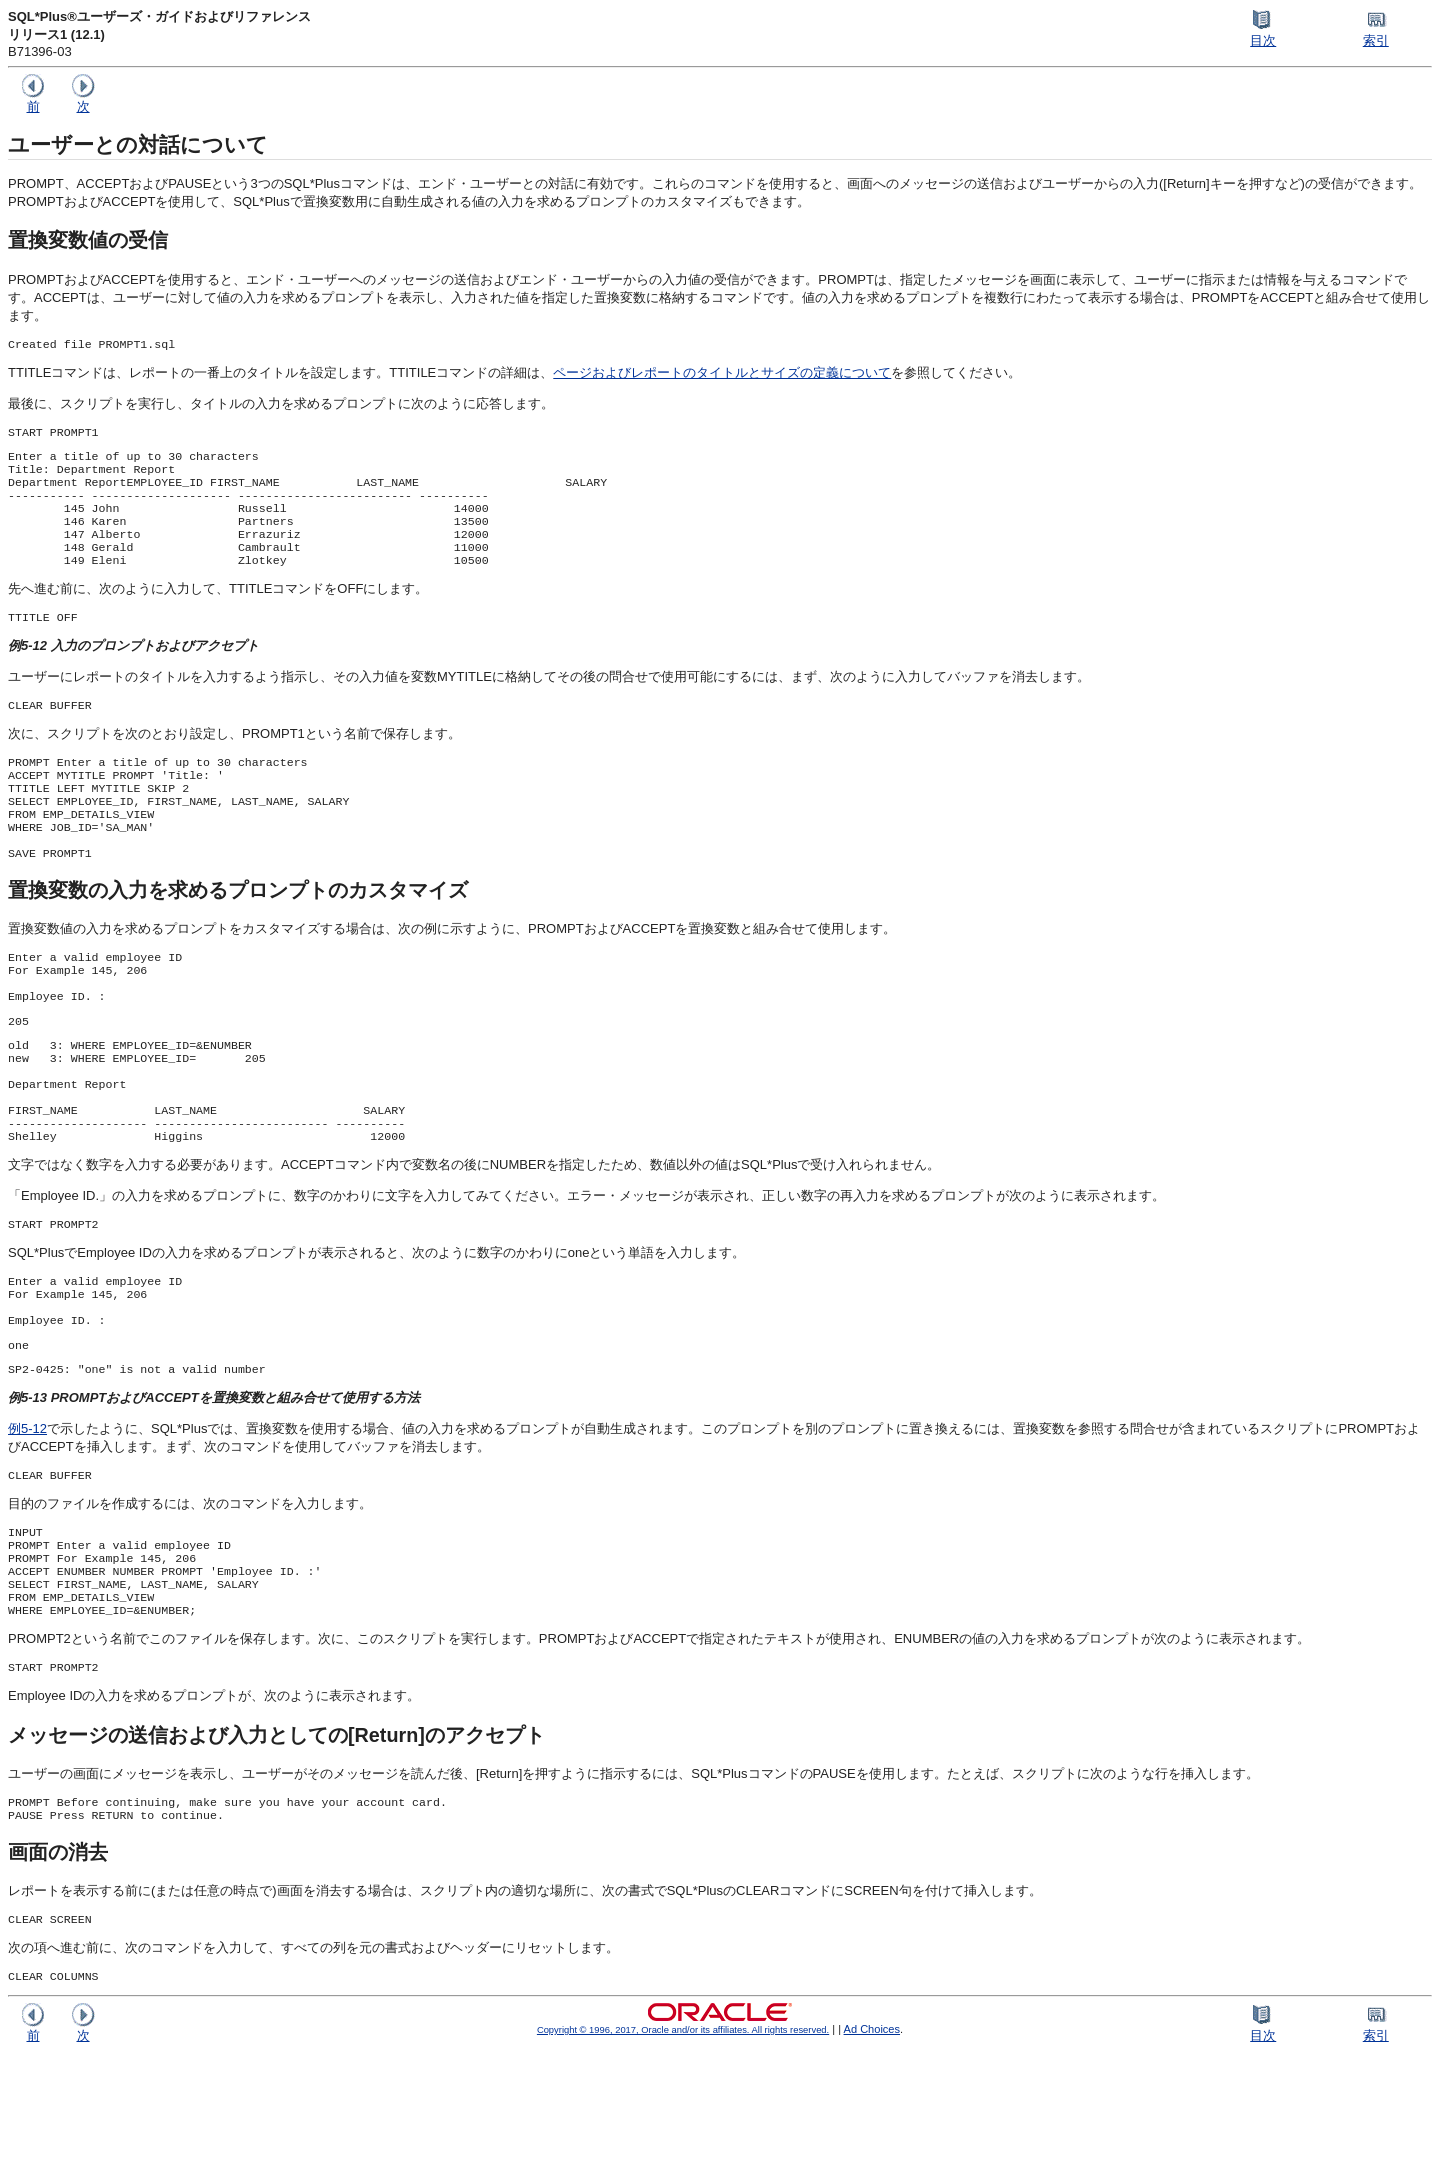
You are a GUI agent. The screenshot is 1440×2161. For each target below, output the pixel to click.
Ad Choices (872, 2137)
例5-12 (27, 1510)
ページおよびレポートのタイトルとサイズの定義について (722, 374)
